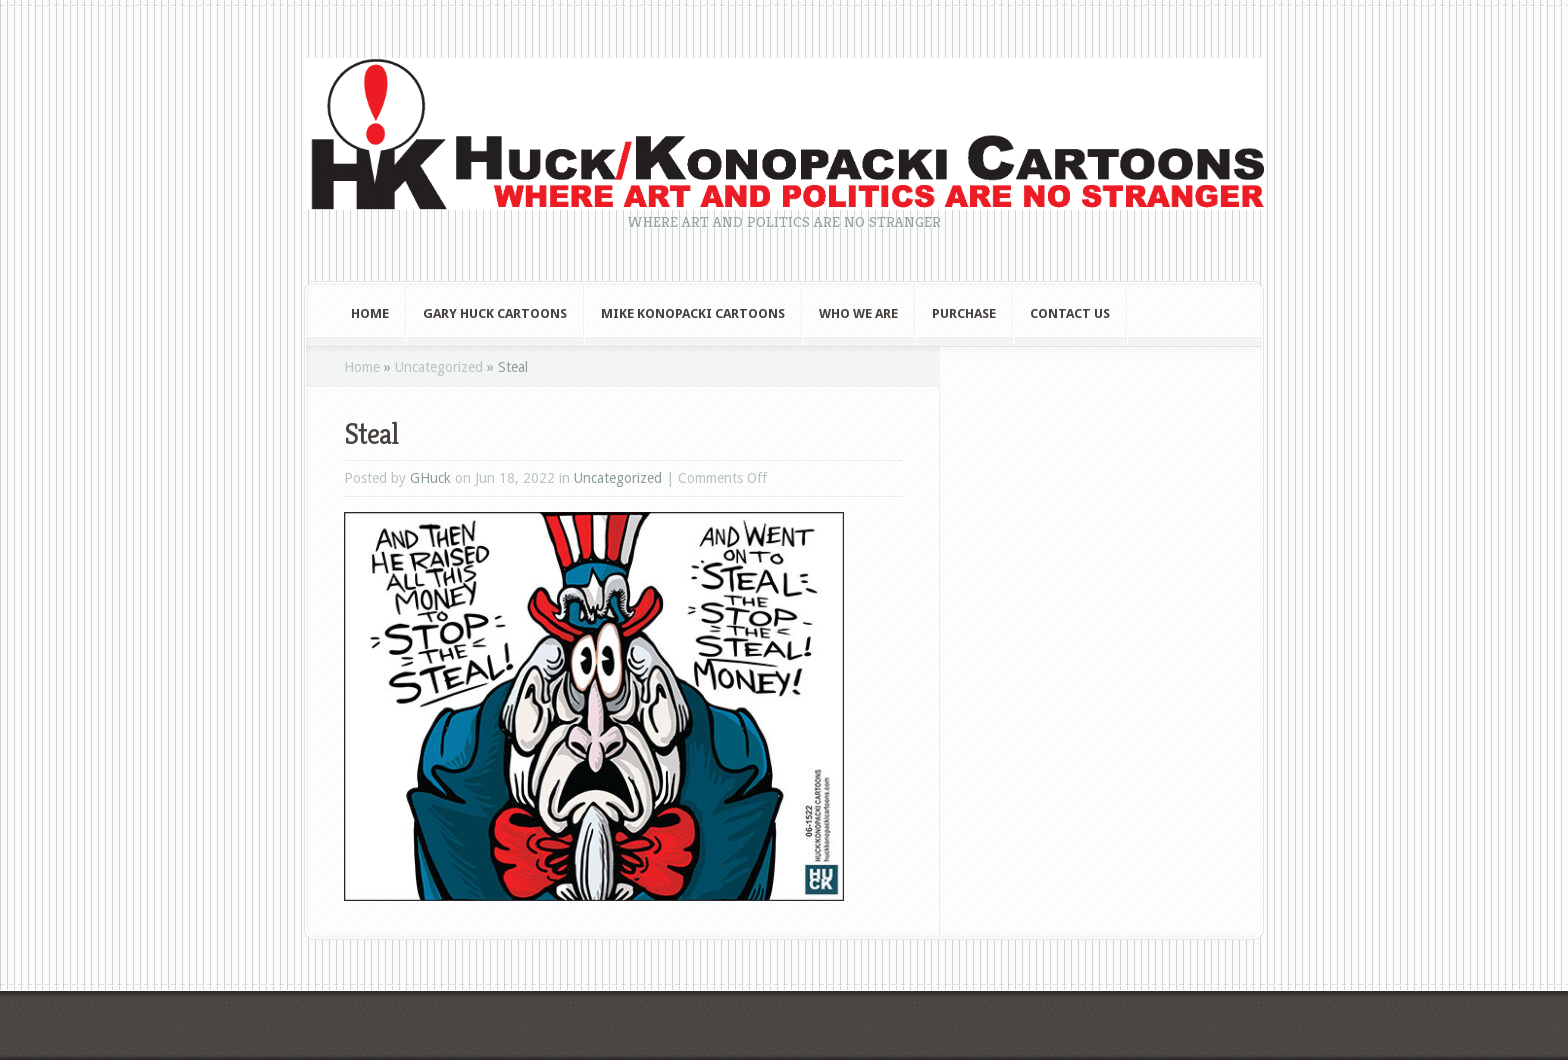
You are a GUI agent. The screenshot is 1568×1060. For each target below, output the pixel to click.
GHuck (430, 478)
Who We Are (858, 313)
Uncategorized (439, 367)
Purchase (964, 313)
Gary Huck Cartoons (495, 313)
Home (370, 313)
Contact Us (1070, 313)
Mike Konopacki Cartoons (693, 313)
